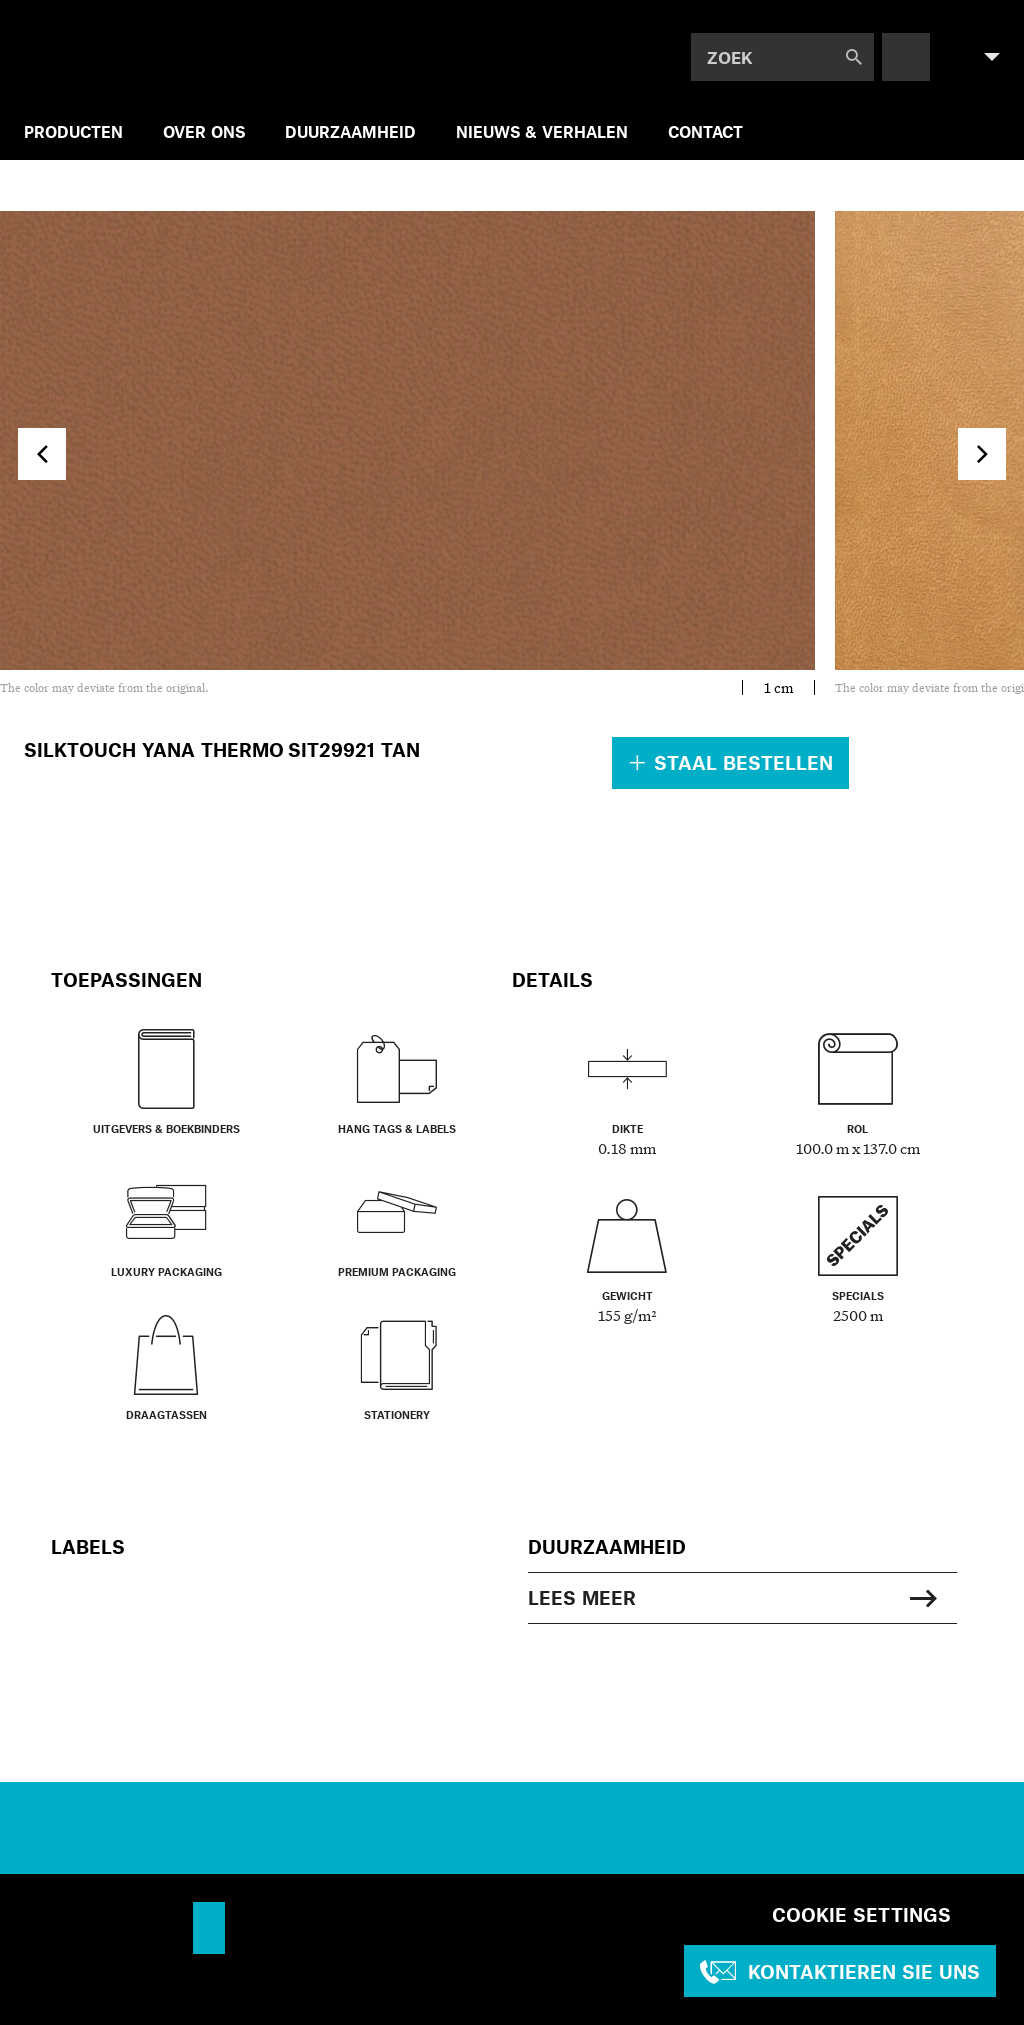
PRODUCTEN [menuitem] (73, 131)
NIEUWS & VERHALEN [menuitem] (542, 131)
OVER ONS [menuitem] (204, 131)
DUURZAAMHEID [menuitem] (350, 131)
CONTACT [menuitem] (705, 131)
